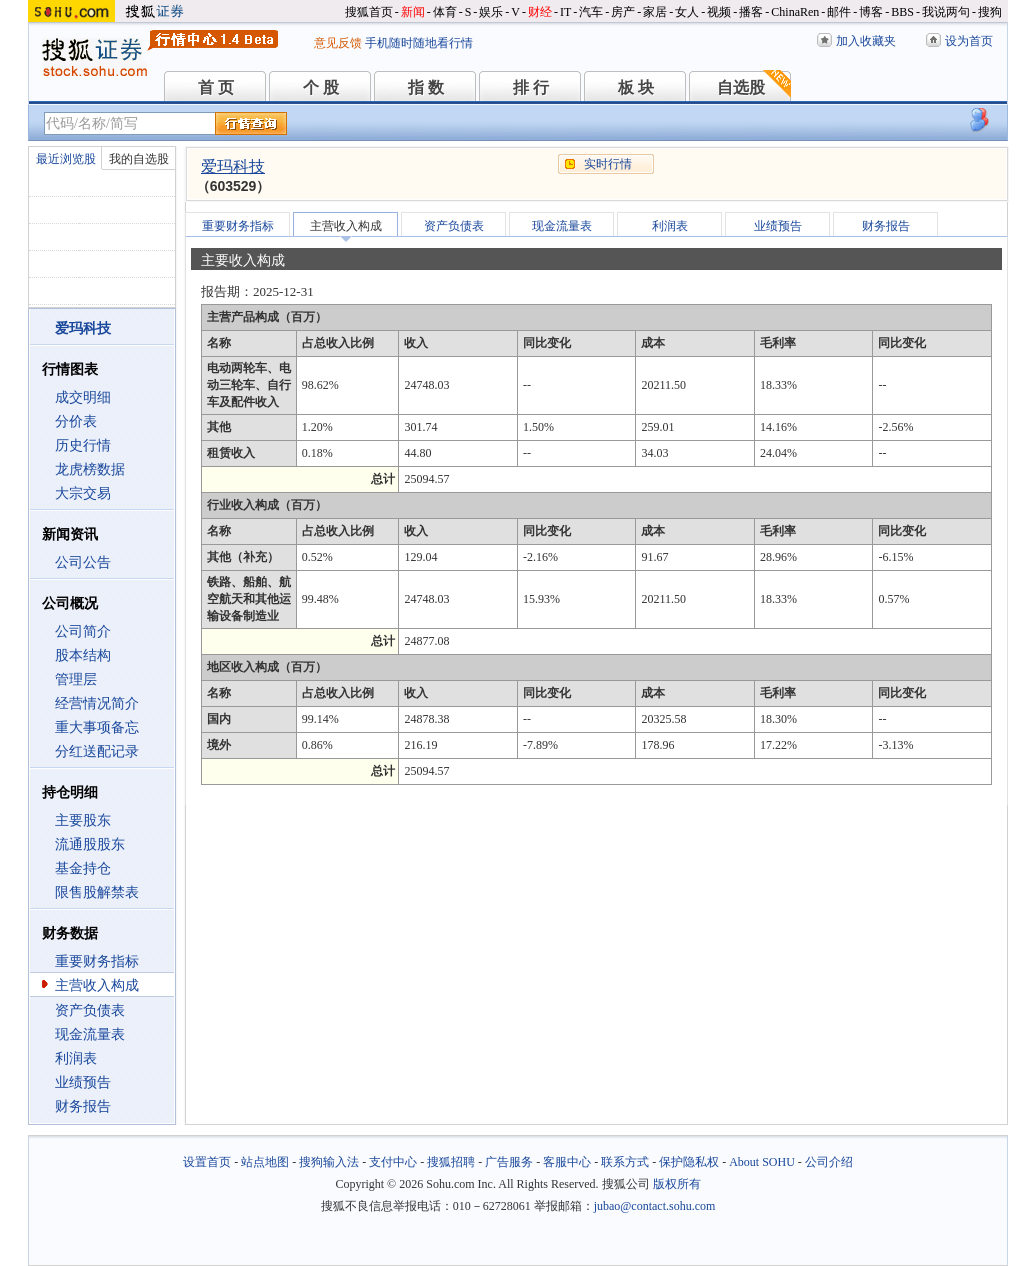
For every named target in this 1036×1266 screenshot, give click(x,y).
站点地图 (265, 1162)
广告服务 (509, 1162)
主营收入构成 (97, 985)
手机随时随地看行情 (419, 43)
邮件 (839, 12)
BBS (902, 12)
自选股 (741, 87)
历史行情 (83, 445)
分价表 (76, 421)
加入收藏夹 (866, 41)
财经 (540, 12)
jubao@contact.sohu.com (655, 1206)
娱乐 (491, 12)
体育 (445, 12)
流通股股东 (90, 844)
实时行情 (608, 164)
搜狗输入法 (329, 1162)
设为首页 (969, 41)
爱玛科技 (233, 166)
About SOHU (762, 1162)
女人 (687, 12)
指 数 (426, 87)
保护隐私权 (689, 1162)
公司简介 (83, 631)
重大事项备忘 (97, 727)
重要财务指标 (97, 961)
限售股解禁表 (97, 892)
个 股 (321, 87)
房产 (623, 12)
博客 (871, 12)
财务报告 (83, 1106)
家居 (655, 12)
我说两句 (946, 12)
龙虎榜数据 (90, 469)
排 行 (531, 87)
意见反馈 (338, 43)
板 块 (636, 87)
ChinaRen (795, 12)
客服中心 (567, 1162)
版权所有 (677, 1184)
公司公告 (83, 562)
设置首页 (207, 1162)
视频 (719, 12)
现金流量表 (90, 1034)
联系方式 (625, 1162)
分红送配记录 (97, 751)
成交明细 (83, 397)
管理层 (76, 679)
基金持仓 (83, 868)
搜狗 (990, 12)
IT (565, 12)
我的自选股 (139, 159)
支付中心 (393, 1162)
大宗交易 (83, 493)
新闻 (413, 12)
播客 (751, 12)
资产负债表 (90, 1010)
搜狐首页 (369, 12)
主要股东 (83, 820)
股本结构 (83, 655)
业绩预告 (83, 1082)
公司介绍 (829, 1162)
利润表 (76, 1058)
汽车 (591, 12)
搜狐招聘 (451, 1162)
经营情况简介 (97, 703)
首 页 (216, 87)
